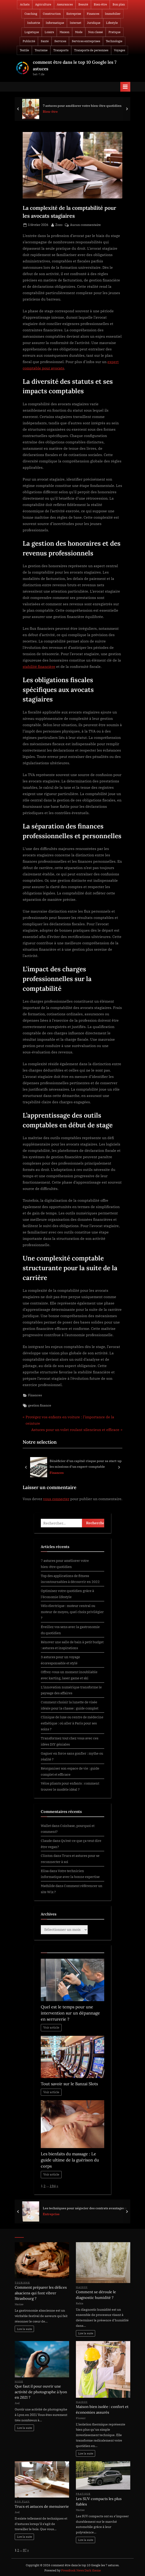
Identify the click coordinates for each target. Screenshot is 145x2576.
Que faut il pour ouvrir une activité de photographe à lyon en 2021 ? (41, 2392)
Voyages (119, 50)
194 (53, 2185)
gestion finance (39, 1405)
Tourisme (41, 50)
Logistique (31, 32)
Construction (52, 14)
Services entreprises (86, 41)
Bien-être (100, 4)
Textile (24, 50)
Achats (24, 4)
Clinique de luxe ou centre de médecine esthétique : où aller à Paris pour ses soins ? (72, 1723)
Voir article (51, 2027)
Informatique (55, 23)
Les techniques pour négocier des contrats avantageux (85, 2208)
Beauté (83, 4)
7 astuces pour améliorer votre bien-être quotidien (82, 105)
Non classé (95, 32)
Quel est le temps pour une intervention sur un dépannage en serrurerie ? (70, 2013)
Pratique (115, 32)
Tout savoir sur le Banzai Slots (69, 2083)
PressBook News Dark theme (81, 2570)
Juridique (93, 23)
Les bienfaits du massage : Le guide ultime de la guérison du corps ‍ (70, 2160)
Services (60, 41)
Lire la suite (24, 2329)
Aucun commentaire (85, 225)
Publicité (29, 41)
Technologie (114, 41)
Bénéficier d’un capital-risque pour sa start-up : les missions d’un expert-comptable (86, 1464)
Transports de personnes (91, 50)
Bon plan (119, 4)
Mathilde (48, 1885)
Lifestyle (112, 23)
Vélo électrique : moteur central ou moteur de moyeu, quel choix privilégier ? (72, 1611)
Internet (75, 23)
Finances (93, 14)
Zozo (59, 224)
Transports (60, 50)
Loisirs (49, 32)
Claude (46, 1840)
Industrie (33, 23)
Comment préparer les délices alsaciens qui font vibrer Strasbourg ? (41, 2293)
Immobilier (113, 14)
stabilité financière (39, 666)
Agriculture (43, 4)
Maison (64, 32)
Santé (45, 41)
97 (25, 2550)
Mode (78, 32)
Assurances (65, 4)
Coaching (30, 14)
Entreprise (73, 14)
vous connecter (56, 1499)
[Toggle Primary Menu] (125, 87)
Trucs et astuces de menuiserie (42, 2506)
